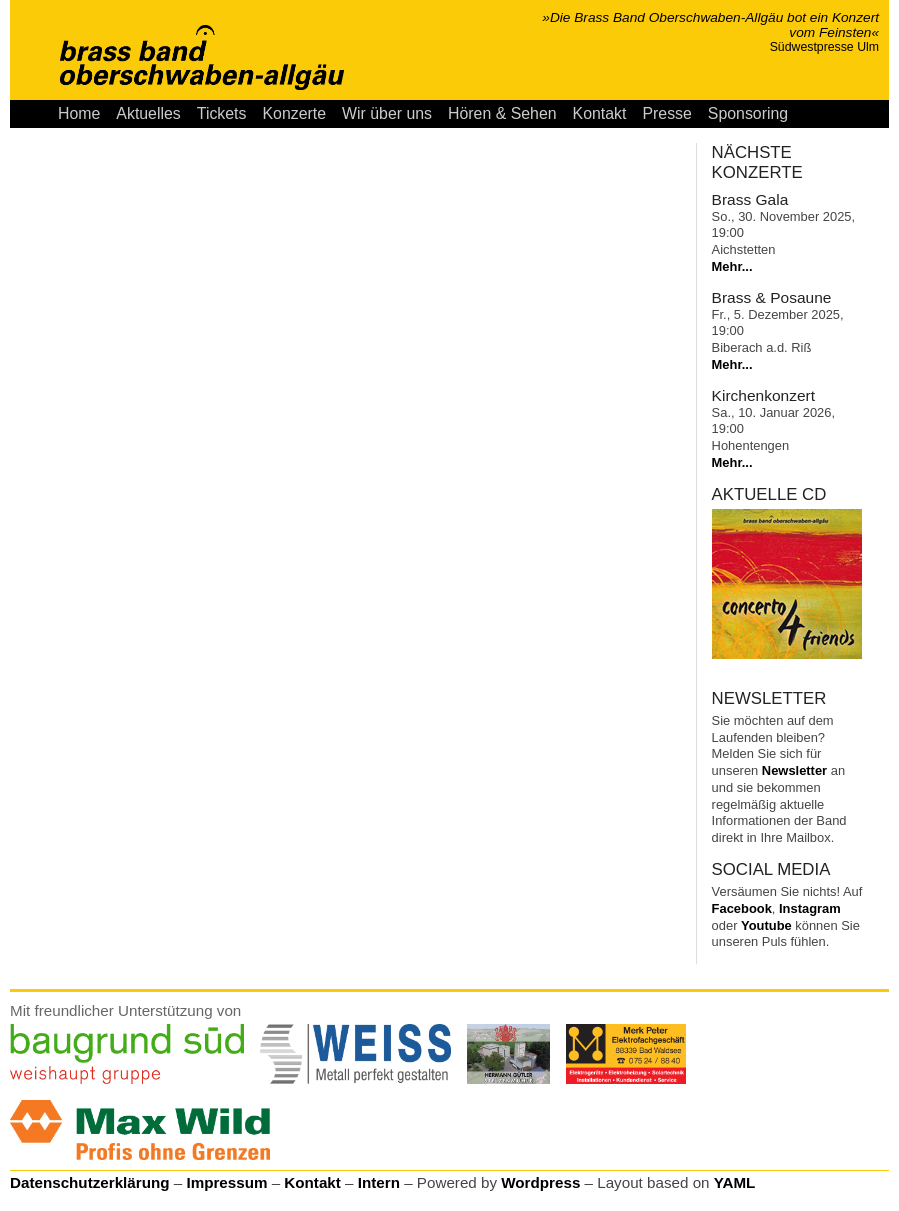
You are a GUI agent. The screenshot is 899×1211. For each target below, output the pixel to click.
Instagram (810, 908)
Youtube (766, 925)
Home (79, 113)
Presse (666, 113)
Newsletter (794, 770)
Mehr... (732, 266)
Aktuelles (148, 113)
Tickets (222, 113)
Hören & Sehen (502, 113)
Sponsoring (748, 113)
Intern (379, 1182)
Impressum (226, 1182)
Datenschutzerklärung (90, 1182)
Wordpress (540, 1182)
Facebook (742, 908)
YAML (735, 1182)
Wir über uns (387, 113)
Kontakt (600, 113)
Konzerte (294, 113)
